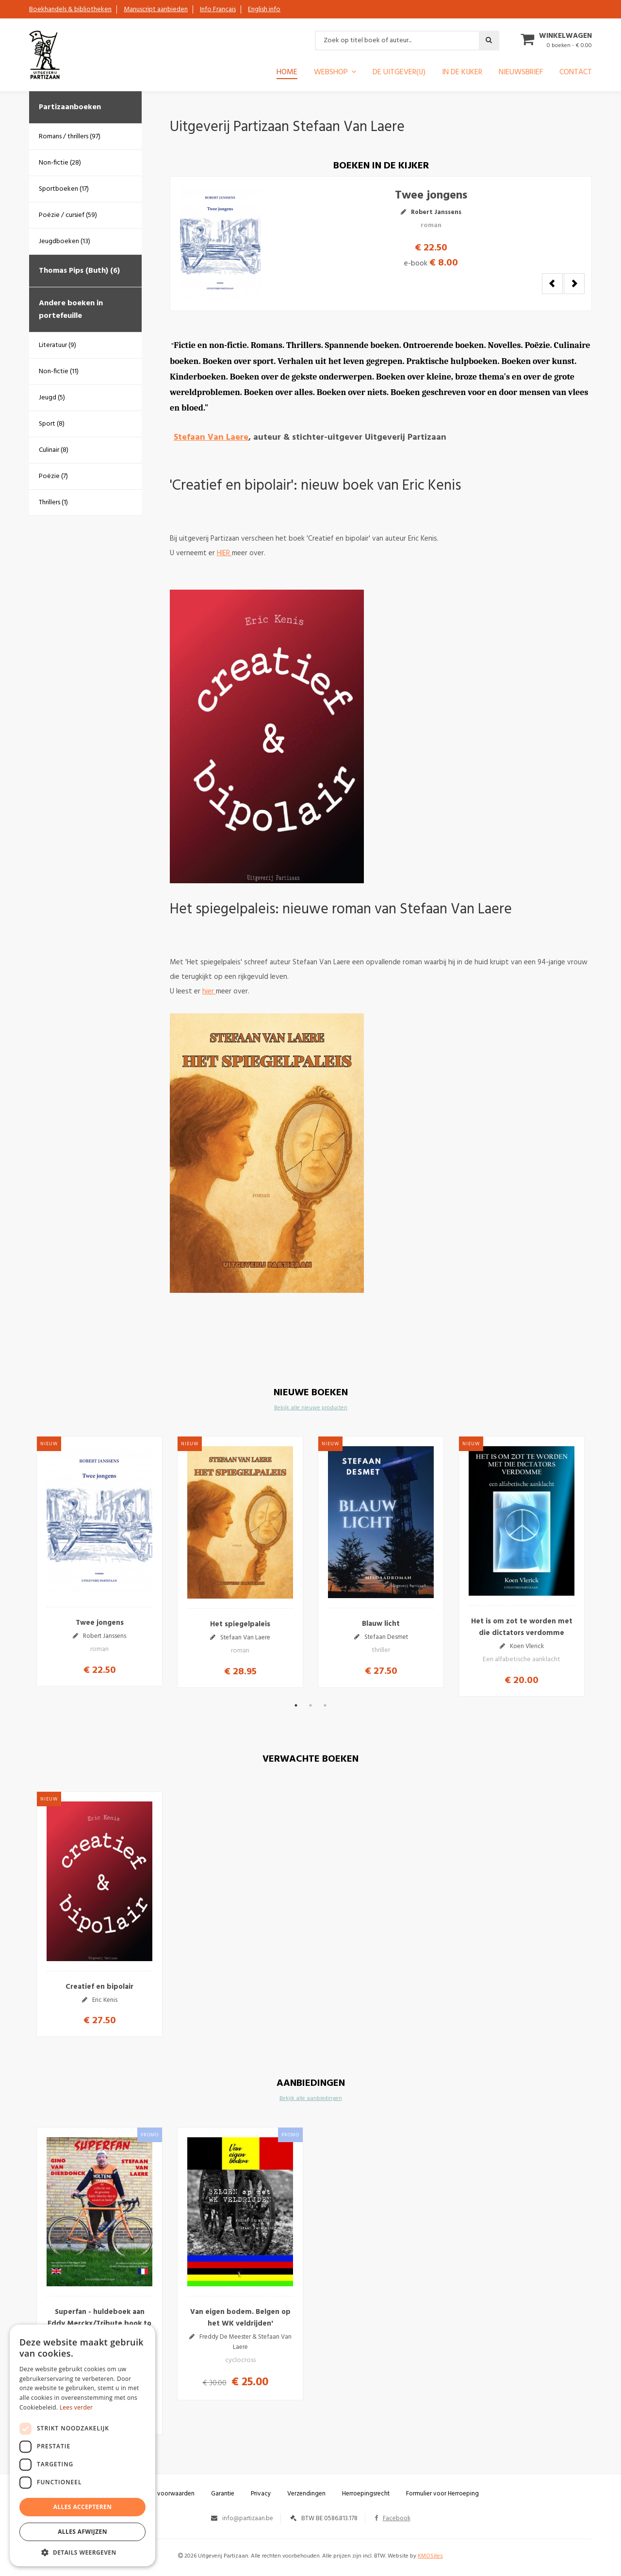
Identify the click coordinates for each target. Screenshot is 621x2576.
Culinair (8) (53, 450)
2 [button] (310, 1705)
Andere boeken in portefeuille (71, 309)
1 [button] (296, 1705)
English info (264, 9)
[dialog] (82, 2445)
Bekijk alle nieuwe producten (310, 1408)
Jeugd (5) (52, 397)
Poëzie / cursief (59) (68, 215)
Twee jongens (431, 208)
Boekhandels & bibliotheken (70, 9)
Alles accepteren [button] (82, 2507)
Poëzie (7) (53, 476)
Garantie (222, 2494)
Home (287, 73)
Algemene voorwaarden (161, 2494)
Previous (552, 283)
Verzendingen (306, 2494)
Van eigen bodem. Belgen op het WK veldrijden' (240, 2317)
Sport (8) (52, 423)
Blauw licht (381, 1624)
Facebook (392, 2518)
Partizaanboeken (70, 107)
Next (574, 283)
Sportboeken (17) (64, 189)
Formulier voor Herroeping (442, 2494)
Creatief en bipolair (99, 1987)
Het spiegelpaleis (240, 1624)
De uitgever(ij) (399, 73)
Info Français (218, 9)
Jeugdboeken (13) (64, 241)
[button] (82, 2552)
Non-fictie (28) (60, 162)
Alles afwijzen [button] (82, 2531)
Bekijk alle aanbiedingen (310, 2098)
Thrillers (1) (53, 502)
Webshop (331, 73)
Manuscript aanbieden (156, 9)
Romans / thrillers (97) (69, 136)
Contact (575, 73)
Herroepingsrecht (366, 2494)
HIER (224, 553)
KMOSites (430, 2556)
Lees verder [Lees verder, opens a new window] (76, 2407)
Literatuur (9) (57, 345)
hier (209, 991)
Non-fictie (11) (59, 371)
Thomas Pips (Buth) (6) (79, 270)
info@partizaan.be (247, 2518)
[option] (99, 1561)
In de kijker (462, 73)
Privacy (261, 2494)
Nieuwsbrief (521, 73)
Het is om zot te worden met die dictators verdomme (521, 1627)
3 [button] (325, 1705)
